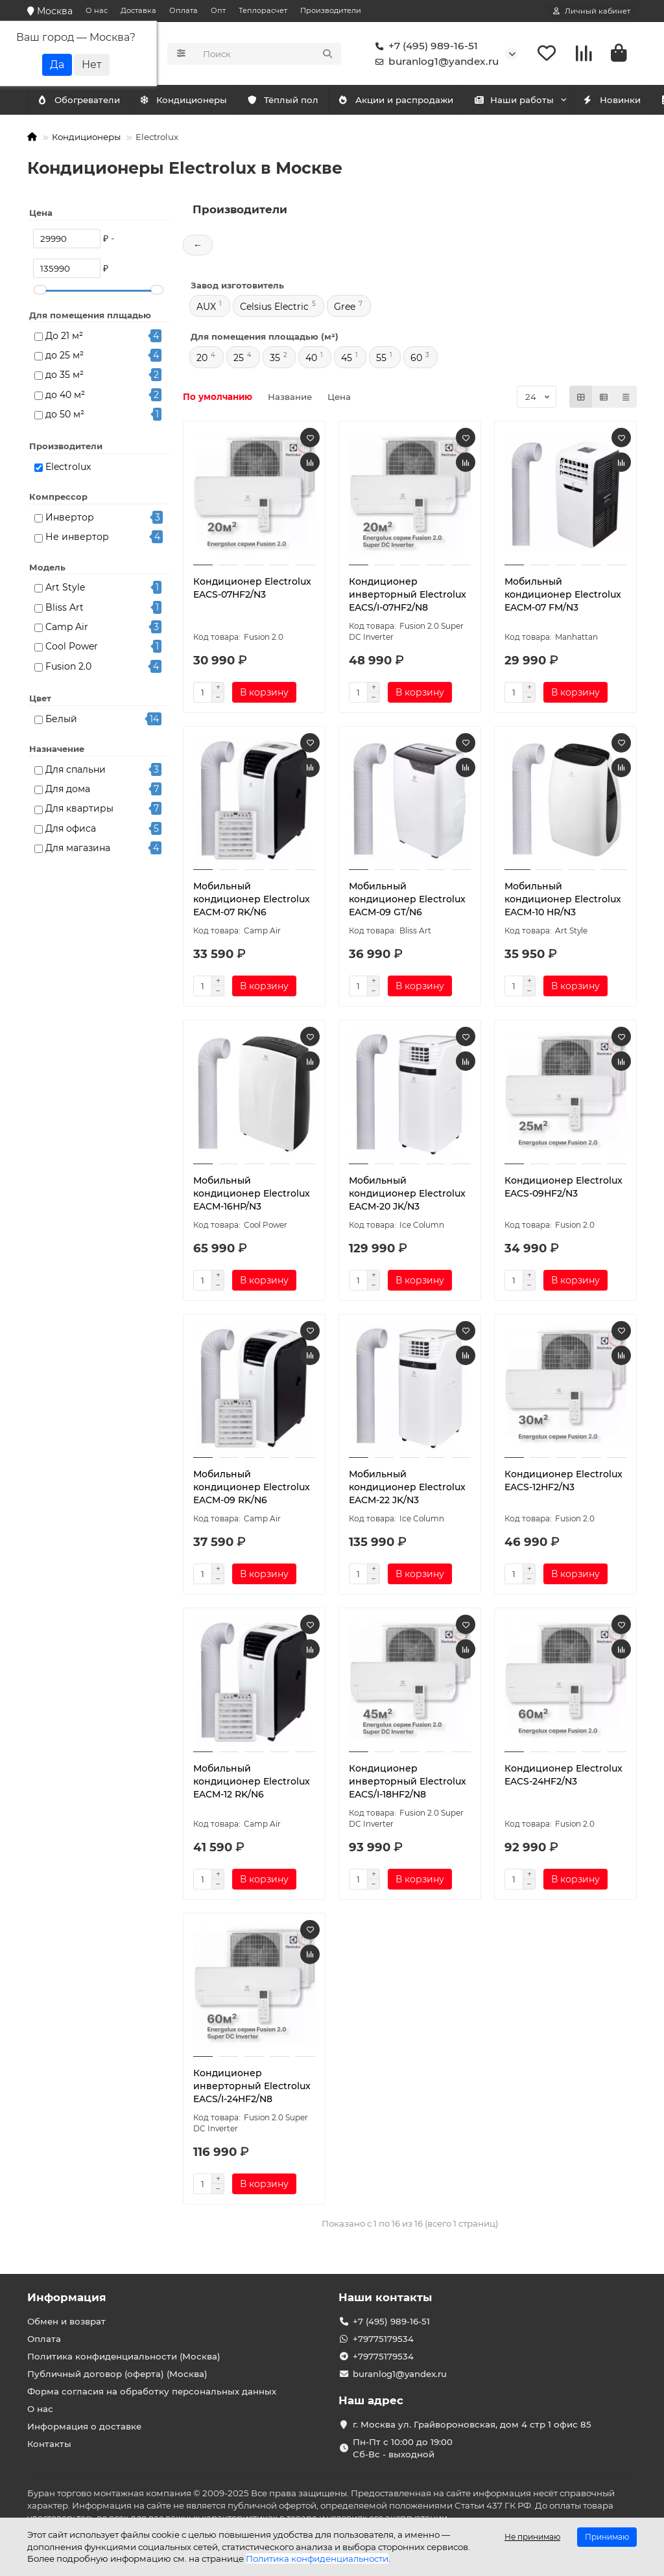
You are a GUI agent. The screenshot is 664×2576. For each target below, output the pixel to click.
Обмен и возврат (66, 2321)
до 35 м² (64, 376)
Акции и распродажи (417, 102)
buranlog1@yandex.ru (434, 62)
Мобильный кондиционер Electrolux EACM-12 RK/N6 (251, 1783)
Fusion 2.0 (68, 667)
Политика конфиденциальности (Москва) (123, 2356)
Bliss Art (64, 609)
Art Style (65, 589)
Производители (330, 10)
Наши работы (542, 102)
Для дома (67, 791)
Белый (61, 721)
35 (275, 360)
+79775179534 (383, 2339)
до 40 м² (65, 396)
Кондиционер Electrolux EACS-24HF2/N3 (563, 1776)
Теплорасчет (263, 10)
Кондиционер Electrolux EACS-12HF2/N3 (563, 1482)
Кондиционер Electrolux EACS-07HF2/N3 (252, 590)
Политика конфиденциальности (317, 2558)
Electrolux (68, 468)
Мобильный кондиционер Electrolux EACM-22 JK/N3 (407, 1489)
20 (202, 360)
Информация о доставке (84, 2426)
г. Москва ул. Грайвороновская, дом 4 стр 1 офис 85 (472, 2424)
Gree (344, 308)
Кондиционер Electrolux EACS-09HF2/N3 (563, 1189)
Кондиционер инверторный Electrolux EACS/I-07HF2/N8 (407, 596)
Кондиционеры (84, 102)
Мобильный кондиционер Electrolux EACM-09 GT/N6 (407, 901)
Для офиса (70, 830)
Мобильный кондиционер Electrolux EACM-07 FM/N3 (562, 596)
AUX (206, 308)
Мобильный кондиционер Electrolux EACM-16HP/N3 (251, 1195)
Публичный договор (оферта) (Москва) (117, 2374)
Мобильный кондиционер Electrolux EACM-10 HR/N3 (562, 901)
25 (238, 360)
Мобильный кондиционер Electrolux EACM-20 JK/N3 (407, 1195)
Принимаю (607, 2537)
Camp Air (66, 629)
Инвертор (69, 519)
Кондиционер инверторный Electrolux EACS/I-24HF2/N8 (252, 2088)
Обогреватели (195, 102)
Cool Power (71, 648)
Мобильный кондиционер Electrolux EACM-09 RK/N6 (251, 1489)
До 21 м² (64, 337)
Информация (66, 2297)
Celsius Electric (274, 308)
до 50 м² (64, 416)
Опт (218, 10)
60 (416, 360)
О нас (97, 10)
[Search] (268, 54)
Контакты (49, 2444)
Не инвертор (77, 538)
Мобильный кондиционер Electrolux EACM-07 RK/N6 (251, 901)
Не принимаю (532, 2537)
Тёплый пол (299, 102)
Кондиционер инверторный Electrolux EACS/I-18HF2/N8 (407, 1783)
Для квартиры (79, 810)
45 (346, 360)
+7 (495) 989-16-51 (424, 47)
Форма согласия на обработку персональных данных (151, 2391)
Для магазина (77, 850)
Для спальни (75, 771)
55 (381, 360)
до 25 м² (64, 357)
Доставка (138, 10)
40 (311, 360)
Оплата (183, 10)
